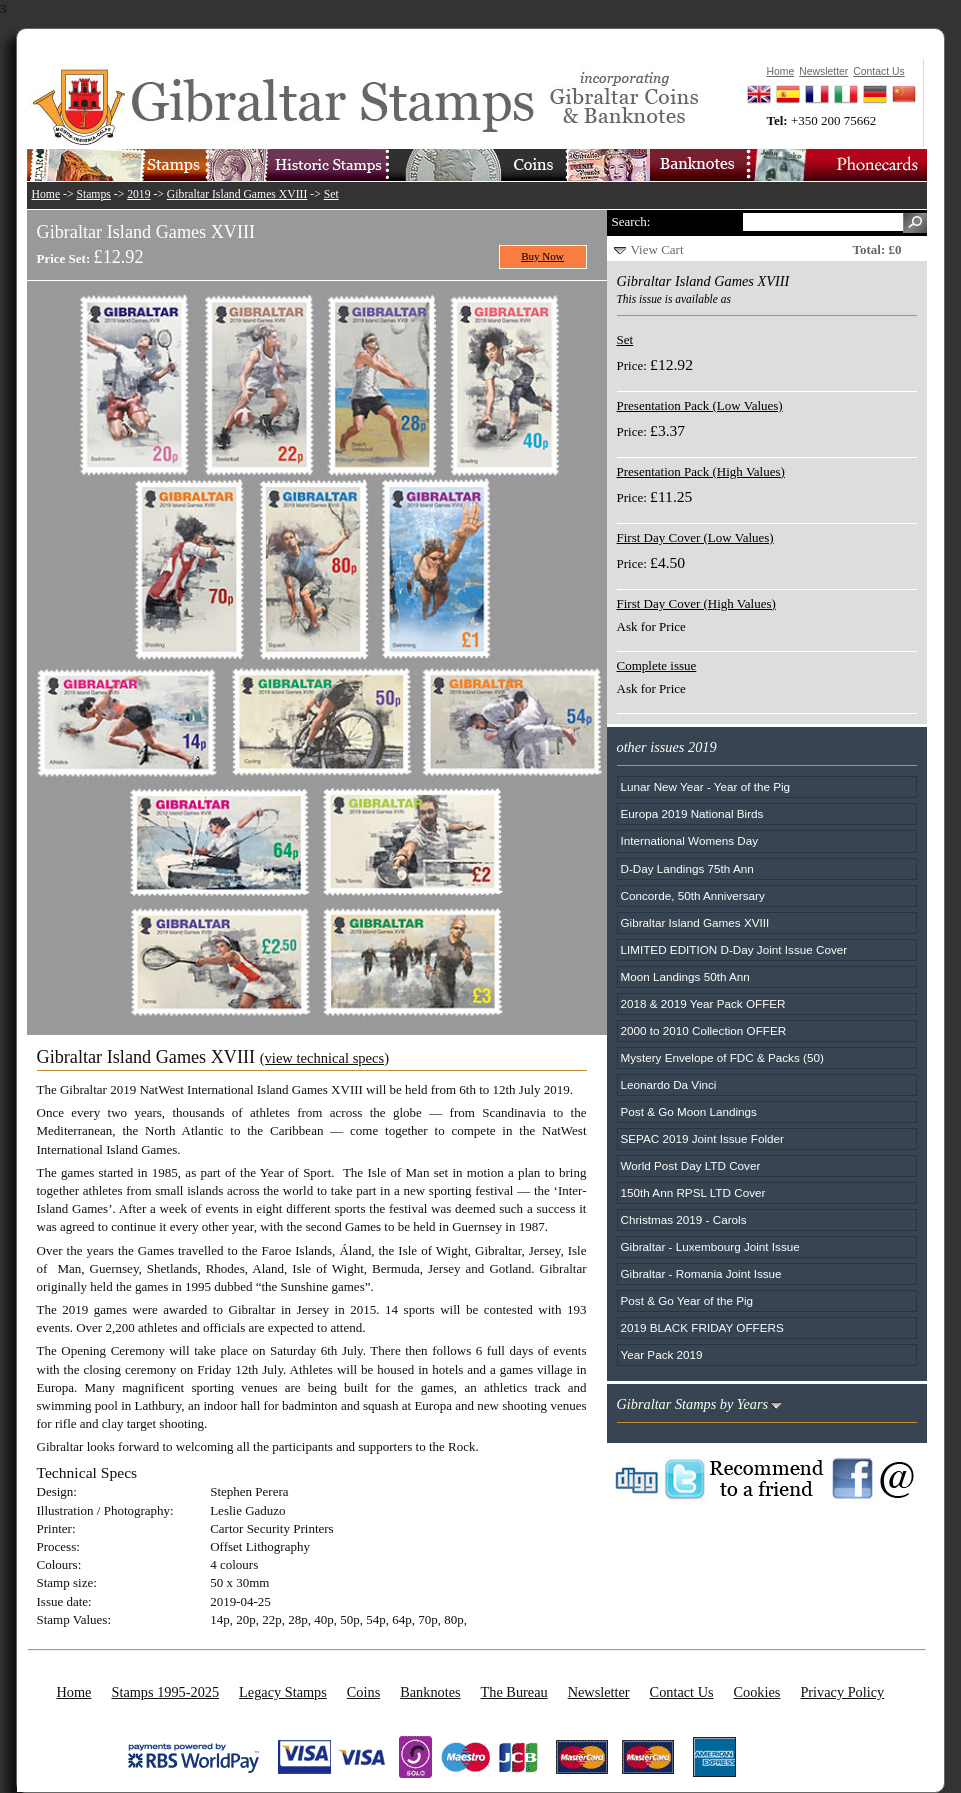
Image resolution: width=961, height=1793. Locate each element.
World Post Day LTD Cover (691, 1165)
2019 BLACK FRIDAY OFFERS (702, 1327)
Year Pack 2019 (662, 1354)
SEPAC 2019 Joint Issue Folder (703, 1138)
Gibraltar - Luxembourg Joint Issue (710, 1246)
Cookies (757, 1692)
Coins (363, 1692)
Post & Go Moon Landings (689, 1111)
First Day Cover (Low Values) (695, 537)
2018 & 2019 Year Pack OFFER (703, 1003)
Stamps (93, 194)
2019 (138, 194)
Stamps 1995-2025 (165, 1692)
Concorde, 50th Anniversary (693, 895)
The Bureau (514, 1692)
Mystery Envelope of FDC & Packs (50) (722, 1057)
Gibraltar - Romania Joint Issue (701, 1273)
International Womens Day (690, 840)
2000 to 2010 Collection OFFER (704, 1030)
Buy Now (542, 256)
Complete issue (657, 665)
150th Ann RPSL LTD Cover (693, 1192)
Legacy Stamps (283, 1692)
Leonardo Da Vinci (669, 1084)
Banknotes (430, 1692)
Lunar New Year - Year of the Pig (706, 786)
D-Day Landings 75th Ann (687, 868)
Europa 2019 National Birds (692, 813)
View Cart (657, 249)
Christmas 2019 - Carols (684, 1219)
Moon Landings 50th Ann (685, 976)
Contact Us (682, 1692)
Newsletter (599, 1692)
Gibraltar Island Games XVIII (237, 194)
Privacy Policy (842, 1692)
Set (331, 194)
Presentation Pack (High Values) (701, 471)
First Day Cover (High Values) (696, 603)
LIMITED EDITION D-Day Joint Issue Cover (734, 949)
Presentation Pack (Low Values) (700, 405)
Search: (631, 221)
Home (46, 194)
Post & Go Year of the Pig (687, 1300)
